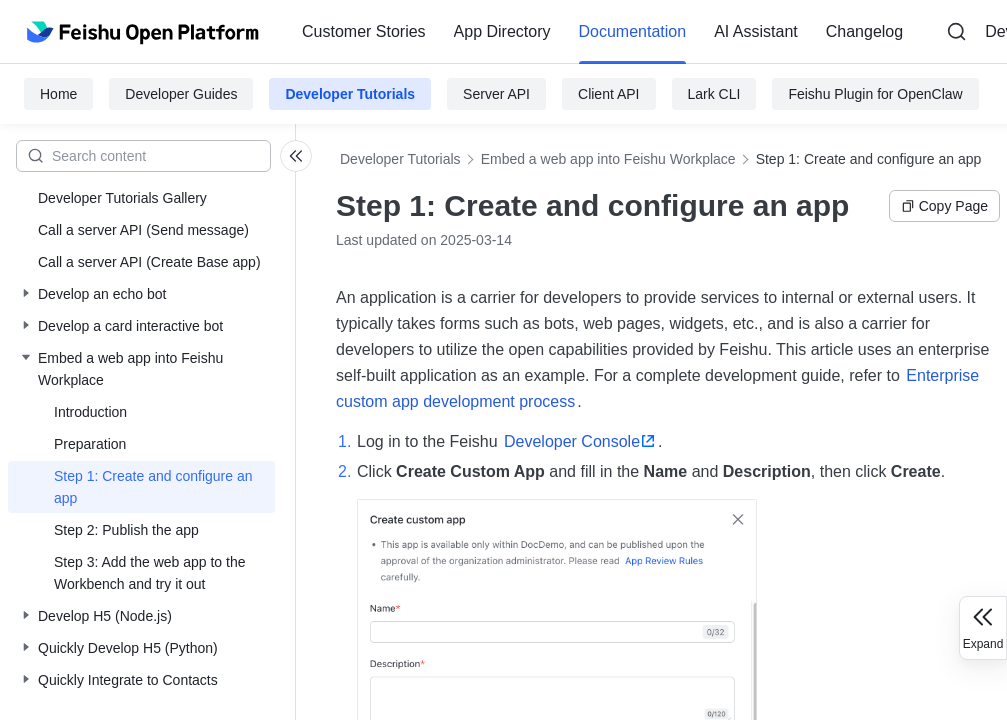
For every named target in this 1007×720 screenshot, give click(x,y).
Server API (496, 94)
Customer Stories (364, 31)
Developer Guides (181, 94)
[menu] (602, 32)
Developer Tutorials (350, 94)
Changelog (864, 31)
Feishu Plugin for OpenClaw (875, 94)
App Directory (502, 31)
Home (58, 94)
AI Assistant (756, 31)
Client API (608, 94)
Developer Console (572, 441)
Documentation (633, 31)
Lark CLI (714, 94)
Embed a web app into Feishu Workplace (608, 159)
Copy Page (944, 206)
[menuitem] (364, 32)
